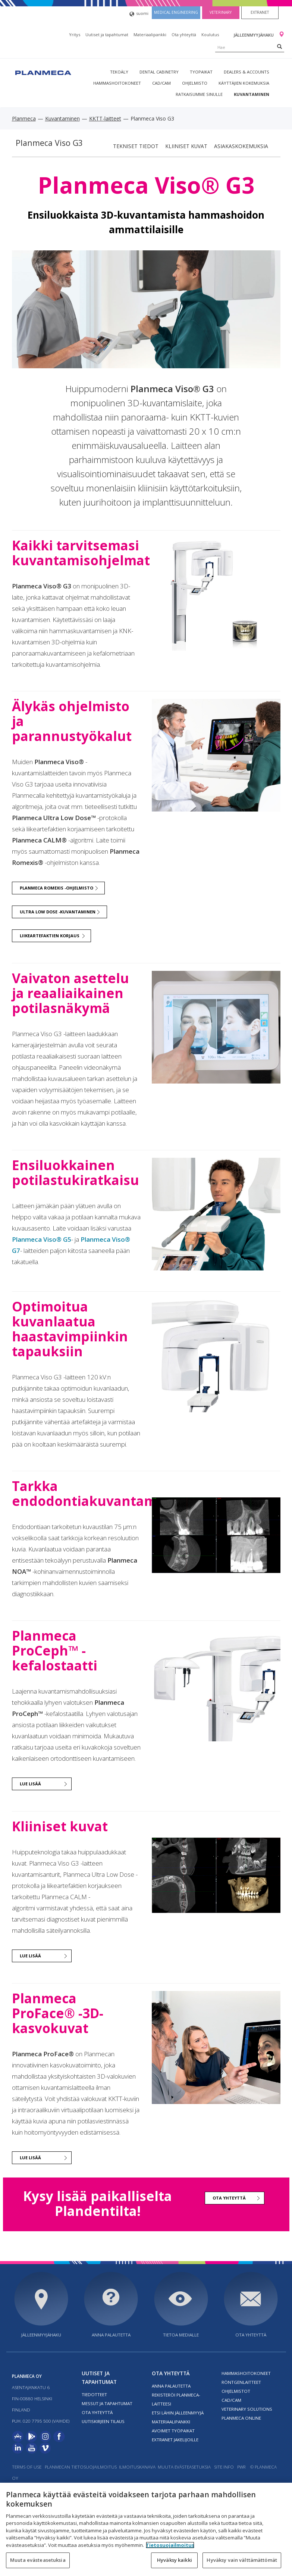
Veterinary (221, 12)
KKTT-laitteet (105, 118)
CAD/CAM (161, 83)
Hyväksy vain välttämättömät (242, 2560)
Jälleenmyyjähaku (254, 35)
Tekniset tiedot (135, 146)
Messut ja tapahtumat (107, 2403)
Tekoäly (119, 72)
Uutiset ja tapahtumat (106, 34)
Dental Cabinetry (159, 72)
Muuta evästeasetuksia (184, 2467)
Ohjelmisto (194, 83)
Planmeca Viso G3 (49, 142)
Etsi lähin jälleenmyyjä (178, 2413)
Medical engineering (176, 12)
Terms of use (26, 2467)
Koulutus (210, 34)
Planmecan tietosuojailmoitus (81, 2467)
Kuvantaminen (251, 94)
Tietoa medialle (181, 2335)
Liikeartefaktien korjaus (49, 935)
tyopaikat (201, 72)
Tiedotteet (94, 2394)
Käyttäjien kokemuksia (244, 83)
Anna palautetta (111, 2335)
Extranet (260, 12)
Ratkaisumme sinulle (199, 94)
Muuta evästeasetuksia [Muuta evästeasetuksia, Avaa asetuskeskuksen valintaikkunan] (38, 2560)
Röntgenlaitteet (241, 2382)
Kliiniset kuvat (186, 146)
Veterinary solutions (247, 2409)
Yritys (74, 34)
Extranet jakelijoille (175, 2439)
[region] (146, 2529)
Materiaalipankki (150, 34)
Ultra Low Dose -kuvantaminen (57, 912)
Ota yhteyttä (184, 34)
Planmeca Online (241, 2418)
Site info (224, 2467)
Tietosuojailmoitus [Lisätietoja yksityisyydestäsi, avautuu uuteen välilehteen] (170, 2545)
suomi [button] (138, 14)
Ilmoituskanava (137, 2467)
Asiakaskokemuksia (241, 146)
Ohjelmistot (236, 2391)
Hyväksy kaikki (174, 2560)
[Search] (279, 46)
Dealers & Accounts (246, 72)
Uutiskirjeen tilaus (103, 2421)
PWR (241, 2467)
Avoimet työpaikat (173, 2430)
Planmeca (24, 118)
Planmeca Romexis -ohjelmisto (56, 888)
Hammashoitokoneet (117, 83)
